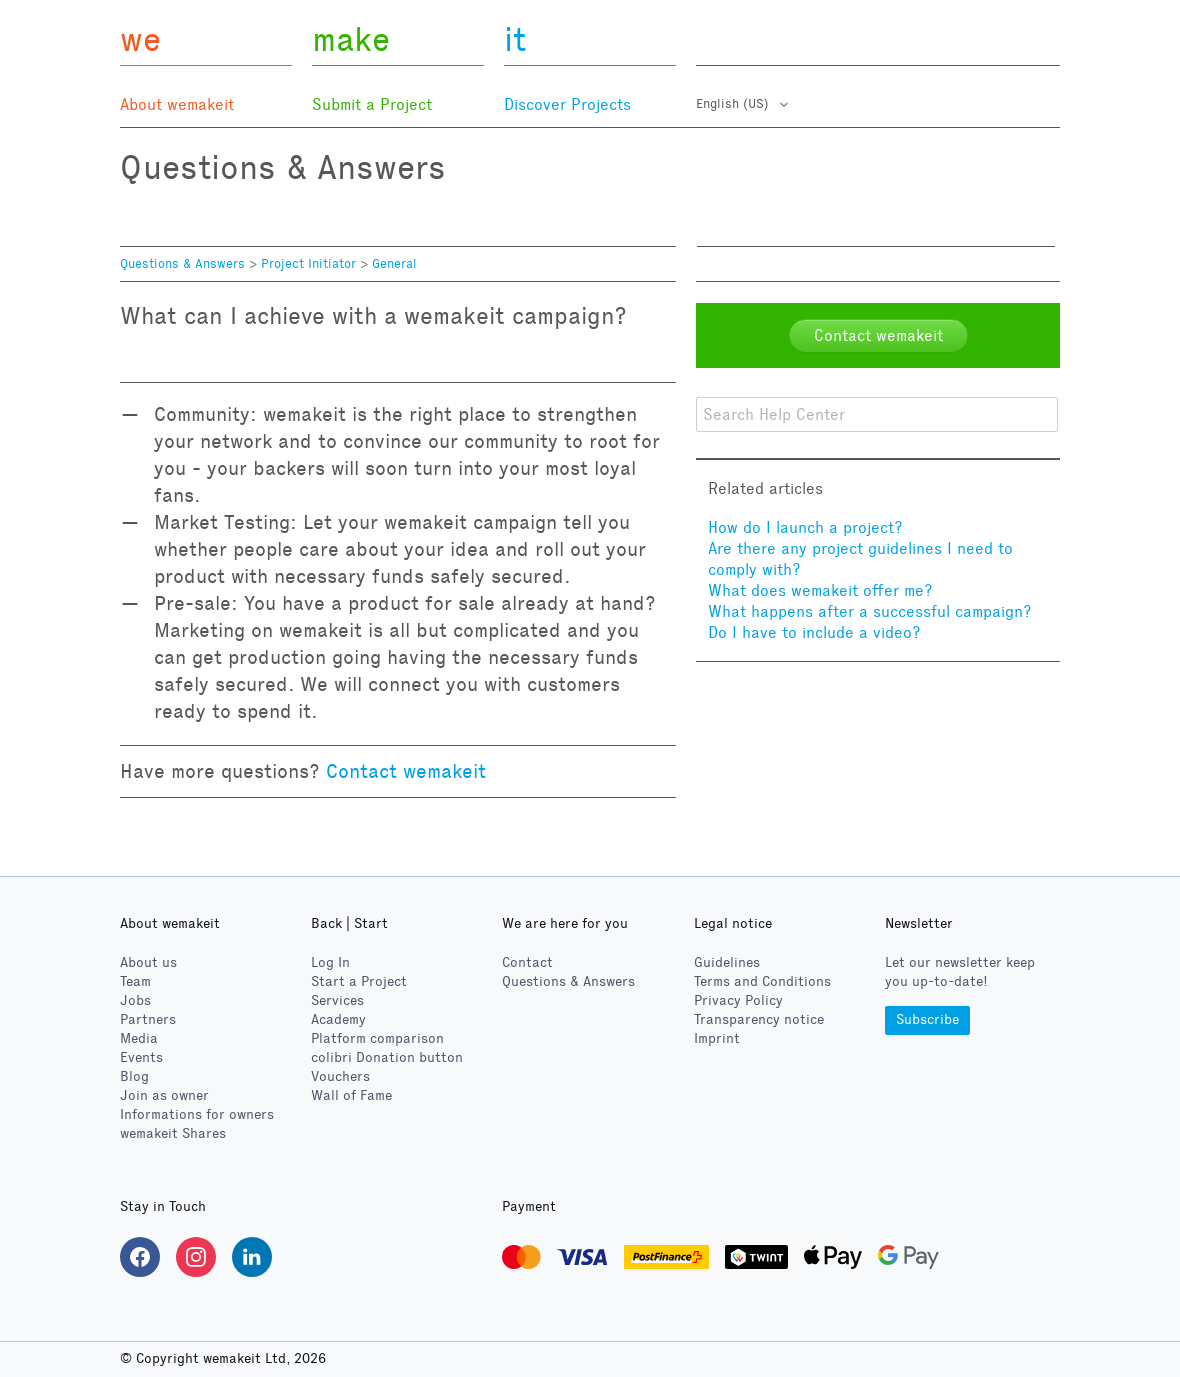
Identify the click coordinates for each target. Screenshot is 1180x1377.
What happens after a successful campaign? (870, 611)
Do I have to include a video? (814, 632)
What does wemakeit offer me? (820, 590)
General (394, 264)
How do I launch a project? (805, 527)
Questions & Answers (182, 264)
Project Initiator (308, 264)
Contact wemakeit (406, 771)
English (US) (734, 104)
